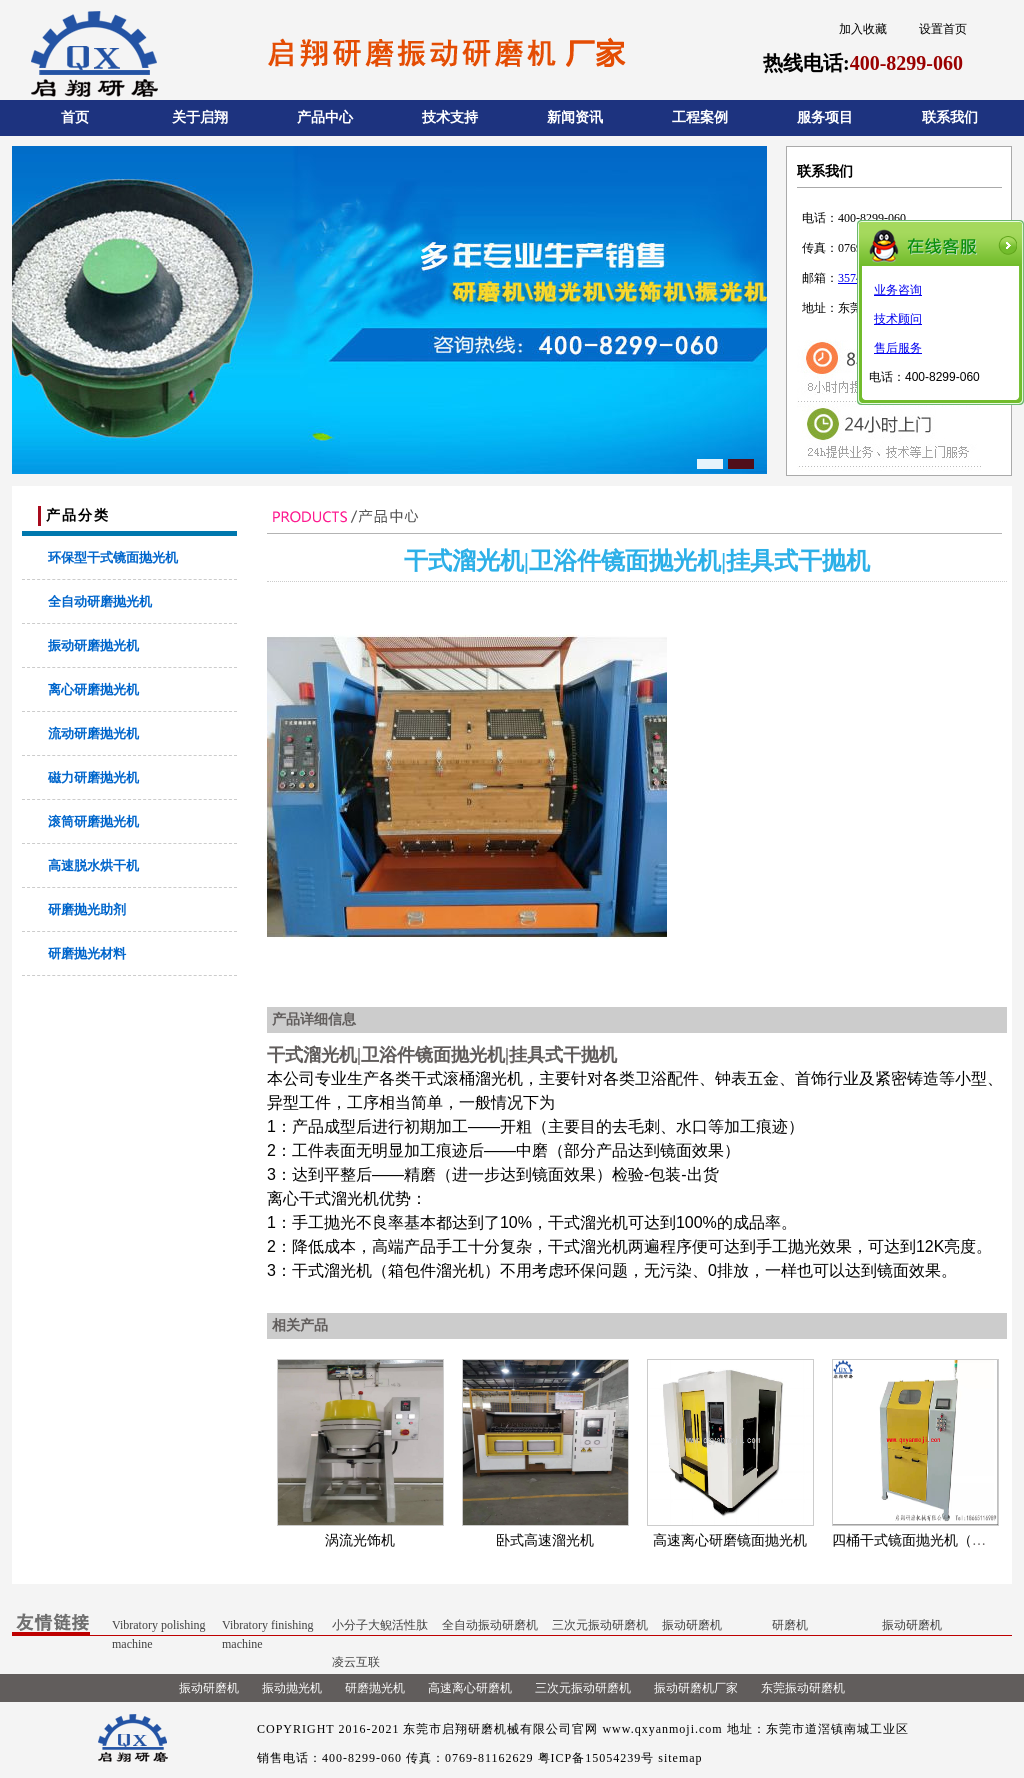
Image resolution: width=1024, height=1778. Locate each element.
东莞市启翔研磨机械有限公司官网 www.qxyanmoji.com (562, 1729)
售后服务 (898, 348)
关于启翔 (200, 117)
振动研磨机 (692, 1625)
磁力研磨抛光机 (93, 777)
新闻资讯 (575, 117)
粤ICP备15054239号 (596, 1758)
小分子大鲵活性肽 (380, 1625)
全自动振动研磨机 (490, 1625)
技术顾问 (898, 319)
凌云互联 (356, 1662)
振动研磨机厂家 (696, 1688)
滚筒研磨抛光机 (93, 821)
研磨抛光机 (375, 1688)
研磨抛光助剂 (87, 909)
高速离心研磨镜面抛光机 (730, 1540)
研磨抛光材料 (87, 953)
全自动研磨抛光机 (100, 601)
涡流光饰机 (360, 1540)
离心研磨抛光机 (93, 689)
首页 (75, 117)
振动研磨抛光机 (93, 645)
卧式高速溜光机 (545, 1540)
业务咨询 (898, 290)
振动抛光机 (292, 1688)
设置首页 (943, 29)
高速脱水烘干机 (93, 865)
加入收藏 (863, 29)
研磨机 (790, 1625)
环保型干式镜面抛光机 (113, 557)
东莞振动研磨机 (803, 1688)
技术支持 (450, 117)
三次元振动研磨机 (600, 1625)
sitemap (680, 1758)
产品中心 (325, 117)
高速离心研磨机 (470, 1688)
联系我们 (950, 117)
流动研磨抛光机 (93, 733)
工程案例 (700, 117)
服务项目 (825, 117)
